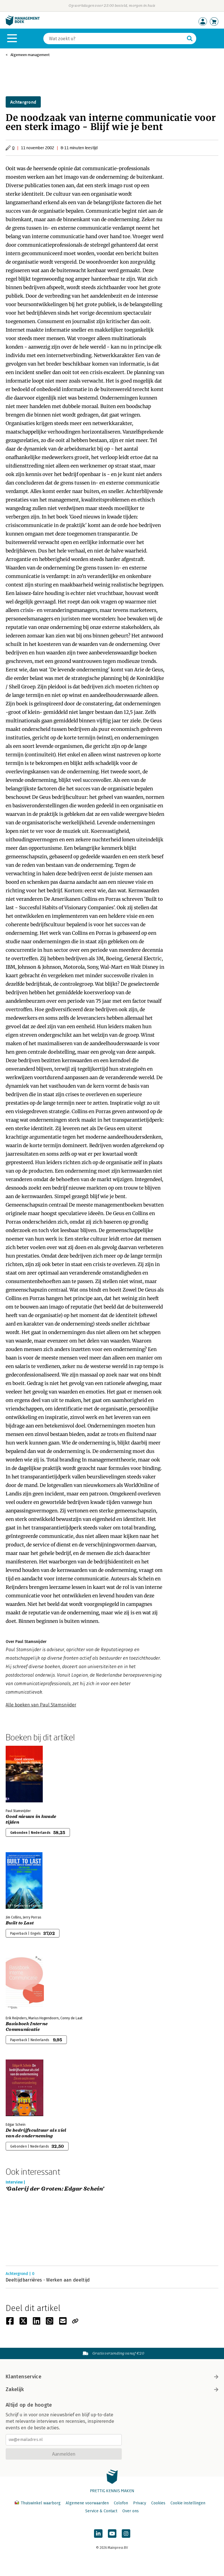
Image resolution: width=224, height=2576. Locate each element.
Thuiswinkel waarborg (38, 2503)
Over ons (130, 2511)
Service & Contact (101, 2511)
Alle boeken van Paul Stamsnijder (41, 1705)
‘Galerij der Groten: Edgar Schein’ (55, 2189)
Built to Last (20, 1923)
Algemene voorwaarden (87, 2503)
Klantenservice (112, 2377)
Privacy (139, 2503)
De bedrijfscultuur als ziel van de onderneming (36, 2133)
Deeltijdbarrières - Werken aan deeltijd (48, 2280)
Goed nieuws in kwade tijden (31, 1819)
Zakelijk (112, 2389)
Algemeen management (30, 55)
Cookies (158, 2503)
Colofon (121, 2503)
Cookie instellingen (187, 2503)
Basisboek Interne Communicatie (27, 2026)
